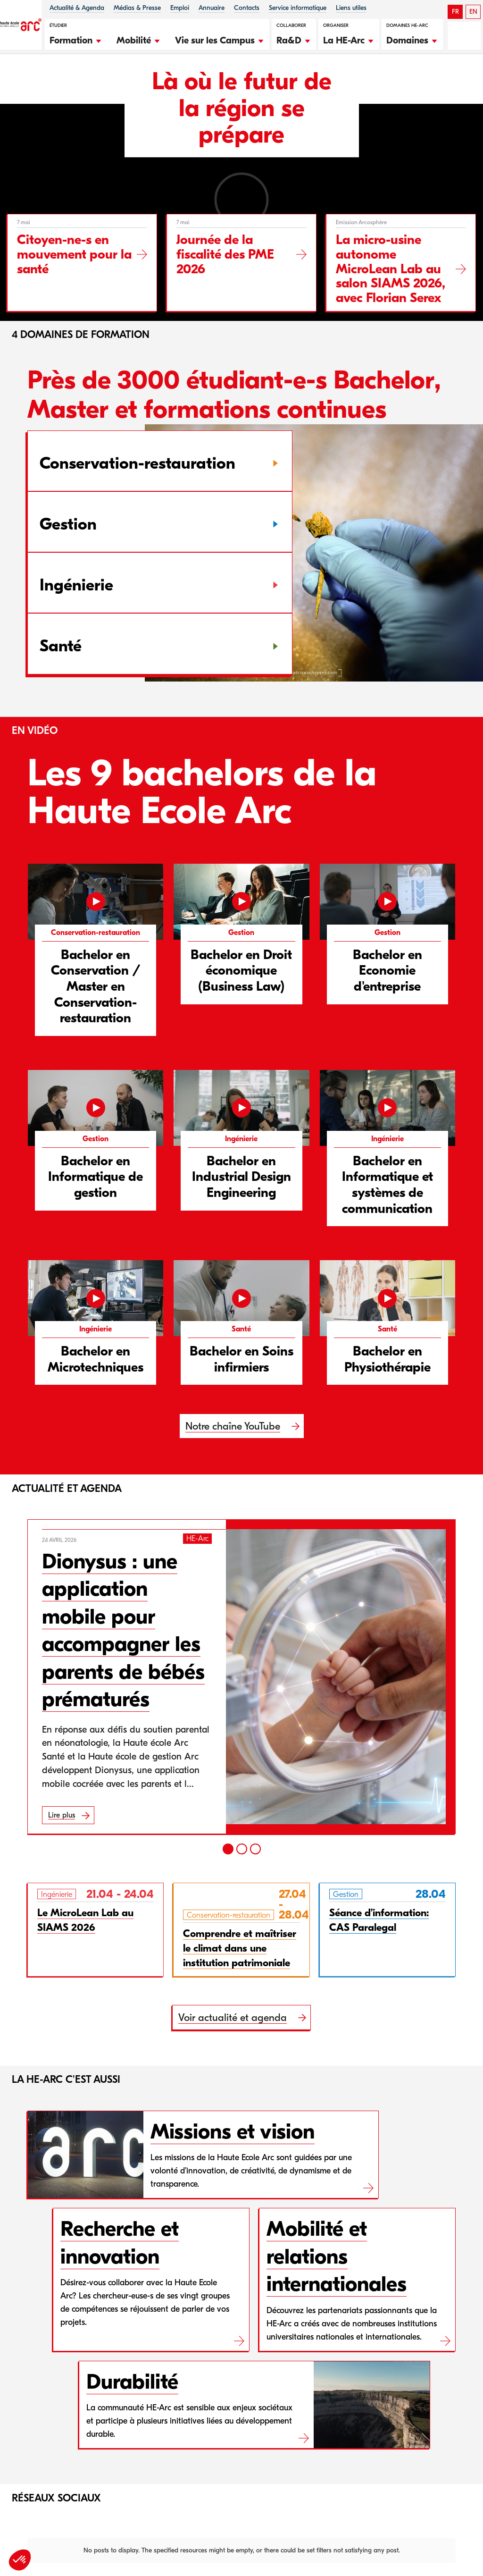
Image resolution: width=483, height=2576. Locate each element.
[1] (228, 1849)
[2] (241, 1849)
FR (455, 12)
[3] (255, 1849)
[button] (76, 39)
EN (473, 12)
